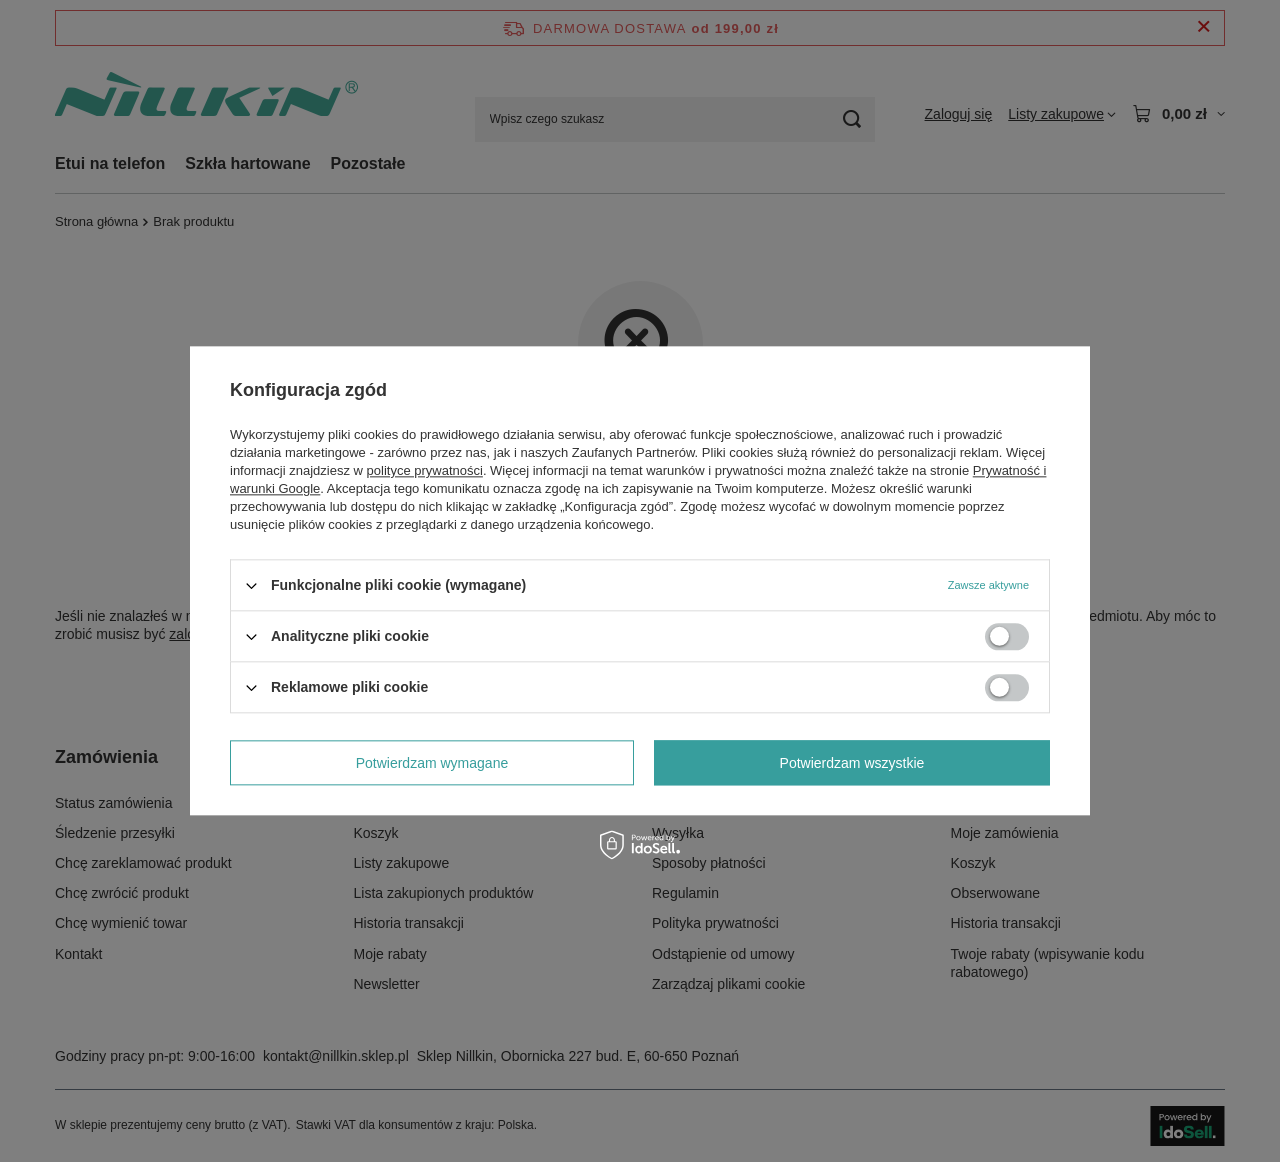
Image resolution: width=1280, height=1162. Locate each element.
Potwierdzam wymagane (432, 763)
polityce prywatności (425, 470)
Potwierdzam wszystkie (852, 763)
